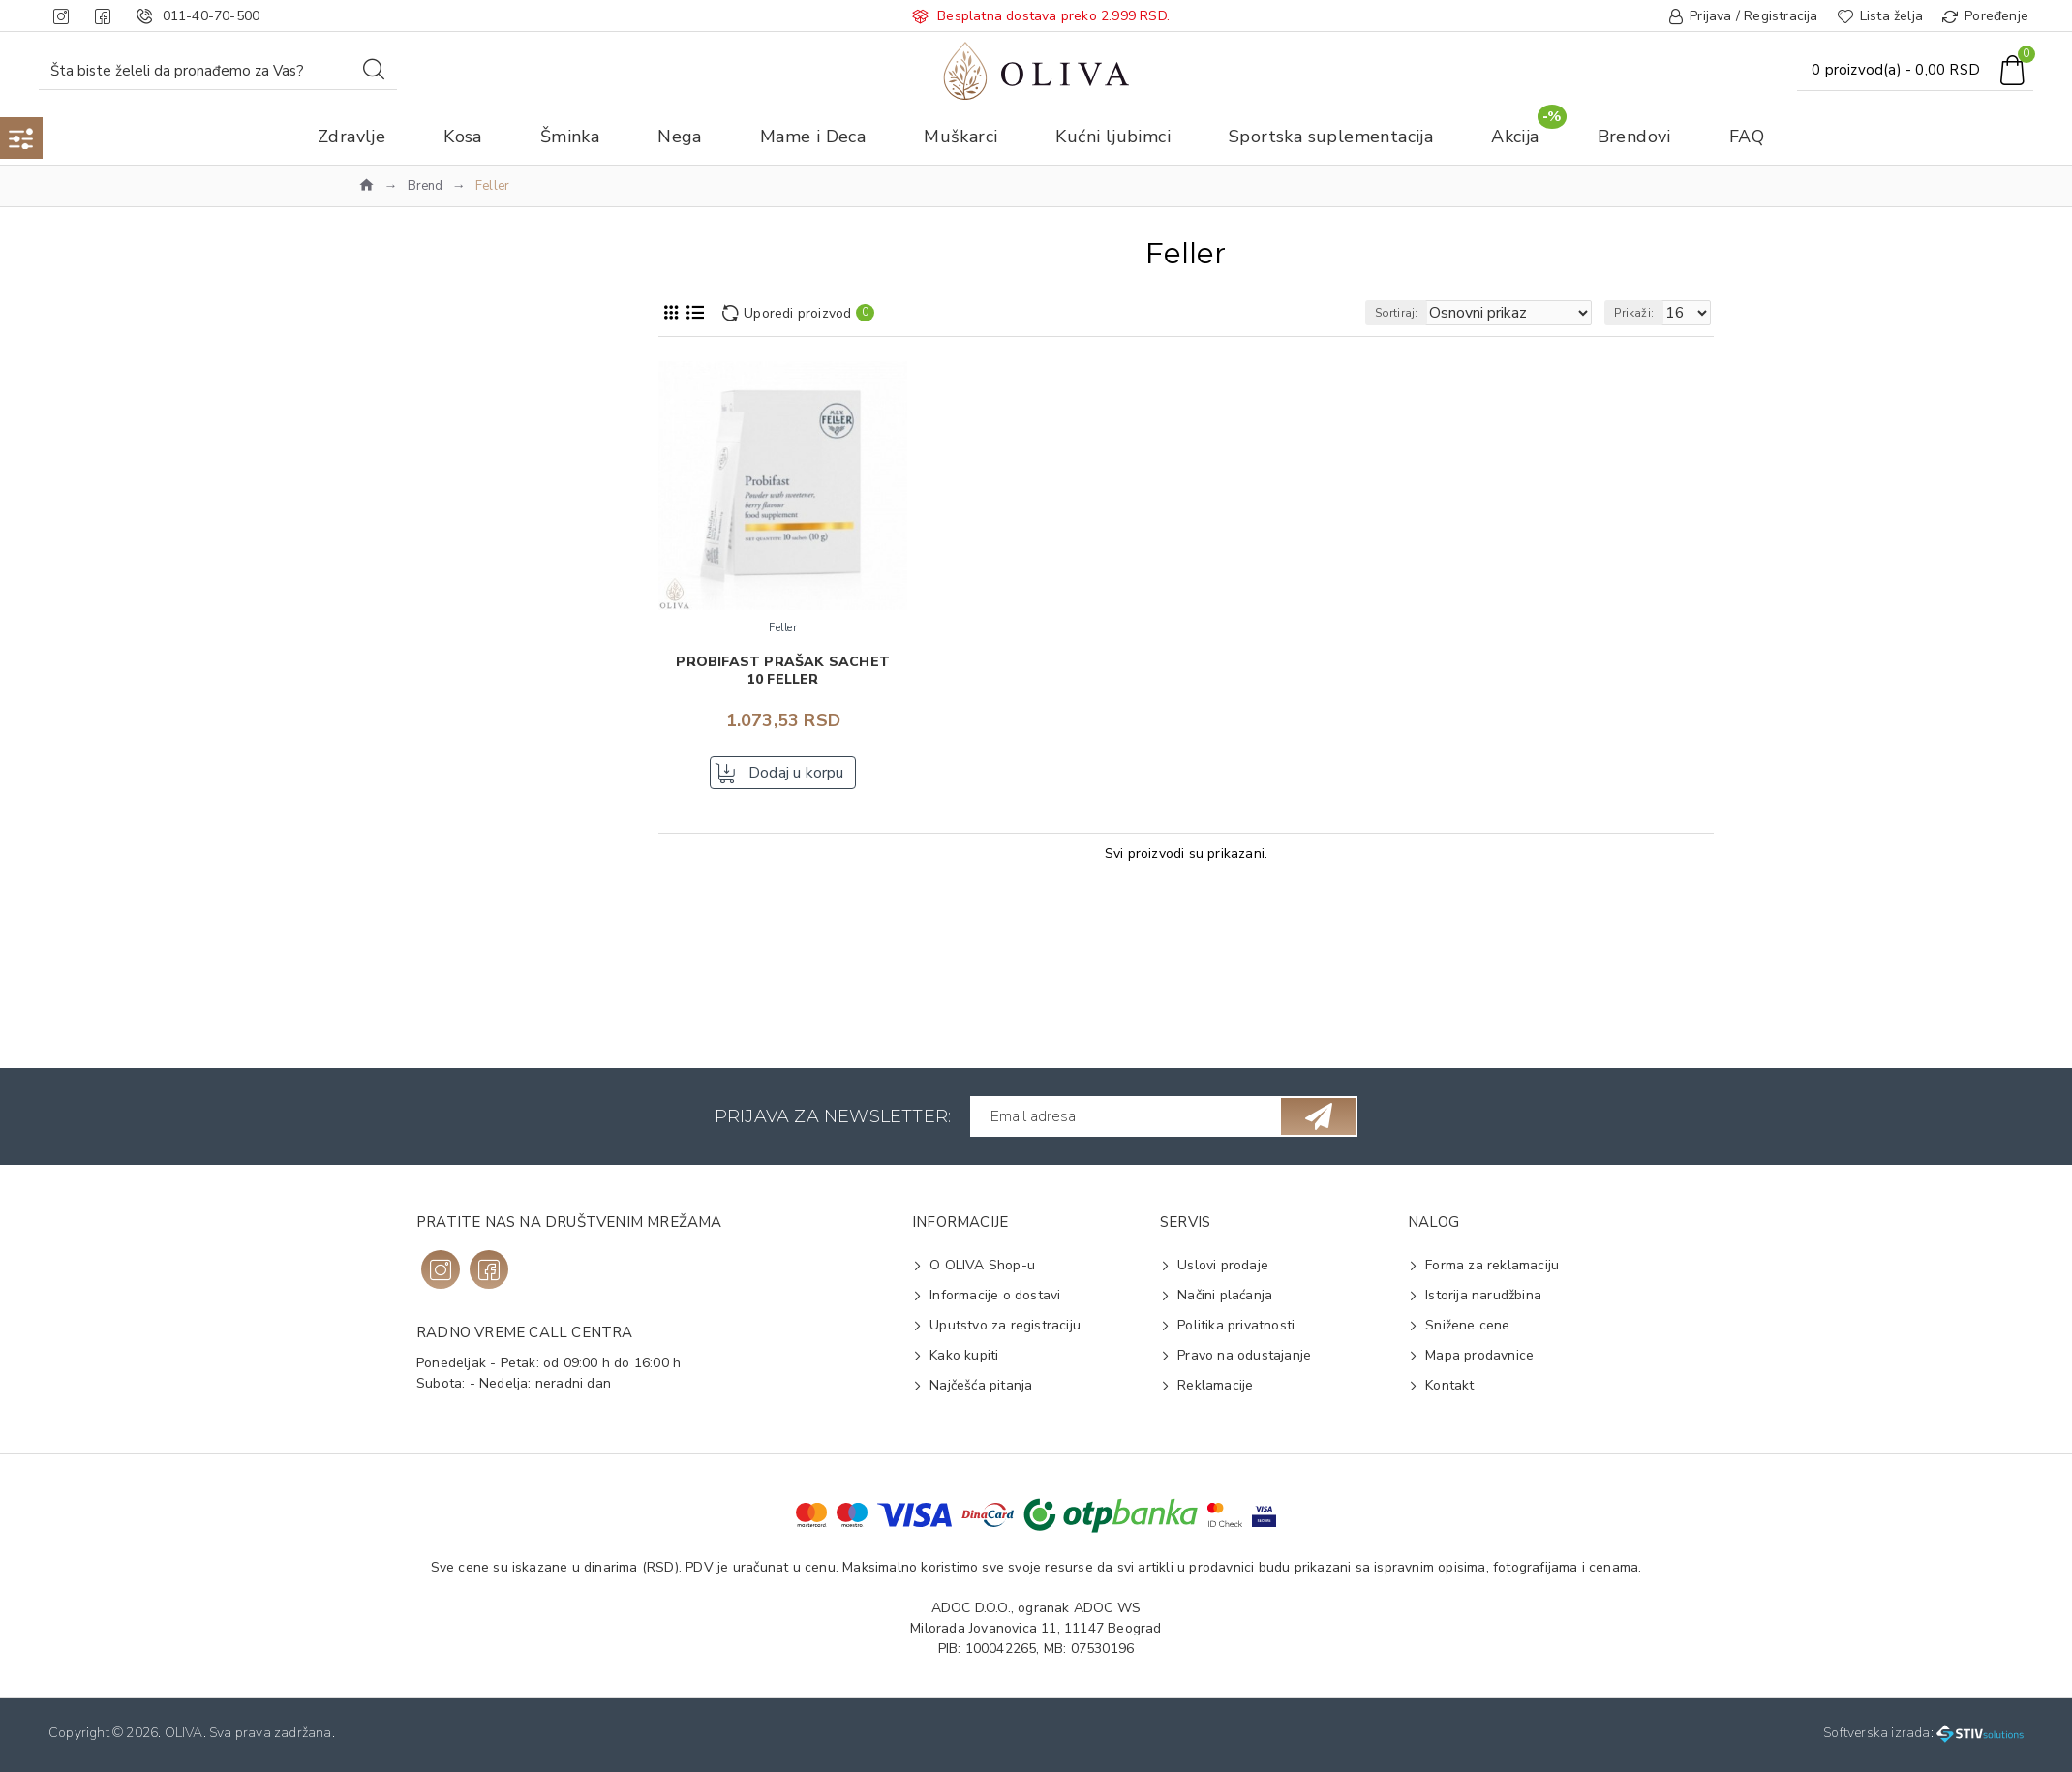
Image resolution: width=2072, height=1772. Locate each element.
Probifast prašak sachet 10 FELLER (783, 671)
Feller (403, 491)
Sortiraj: (1430, 313)
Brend (425, 186)
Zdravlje (396, 415)
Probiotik (413, 875)
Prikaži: (1642, 313)
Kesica (405, 982)
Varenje (409, 906)
